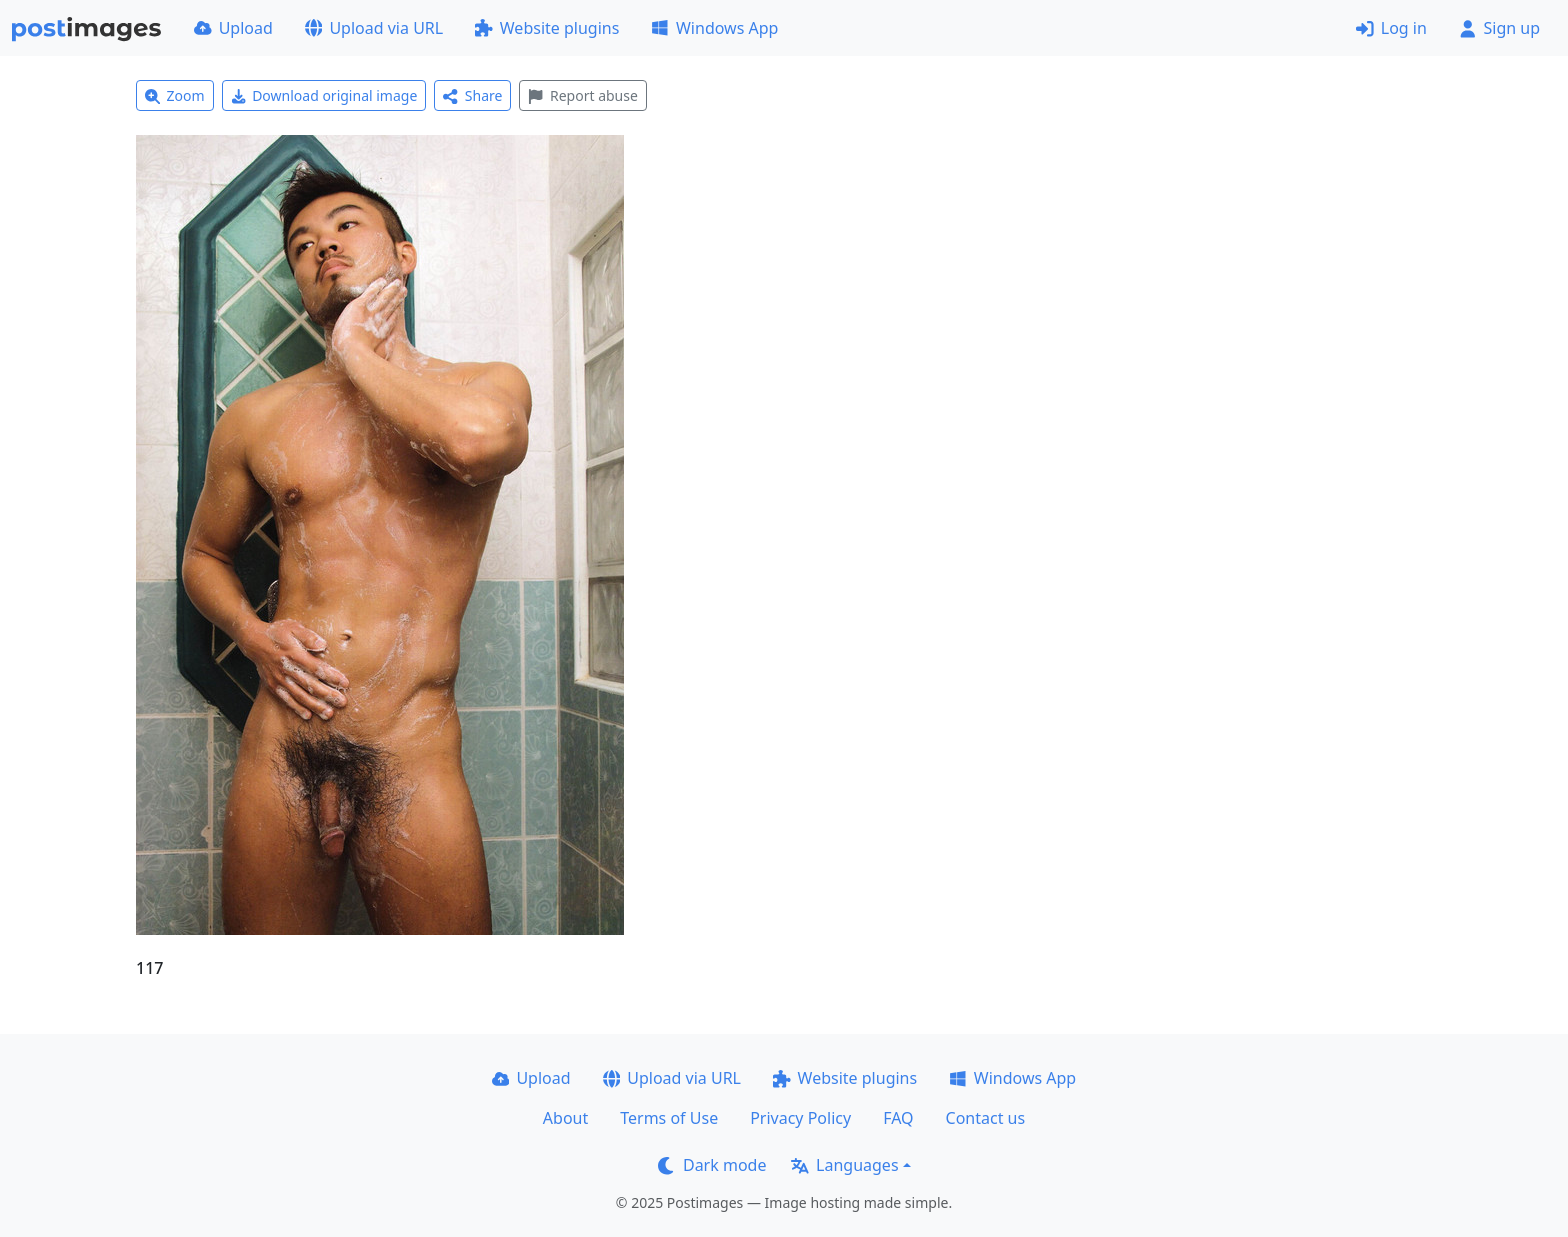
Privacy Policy (800, 1118)
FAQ (898, 1118)
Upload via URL (374, 28)
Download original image (324, 95)
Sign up (1499, 28)
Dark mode (712, 1165)
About (565, 1118)
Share (472, 95)
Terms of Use (669, 1118)
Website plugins (547, 28)
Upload (233, 28)
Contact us (986, 1118)
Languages (844, 1165)
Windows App (714, 28)
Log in (1391, 28)
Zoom (175, 95)
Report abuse (582, 95)
